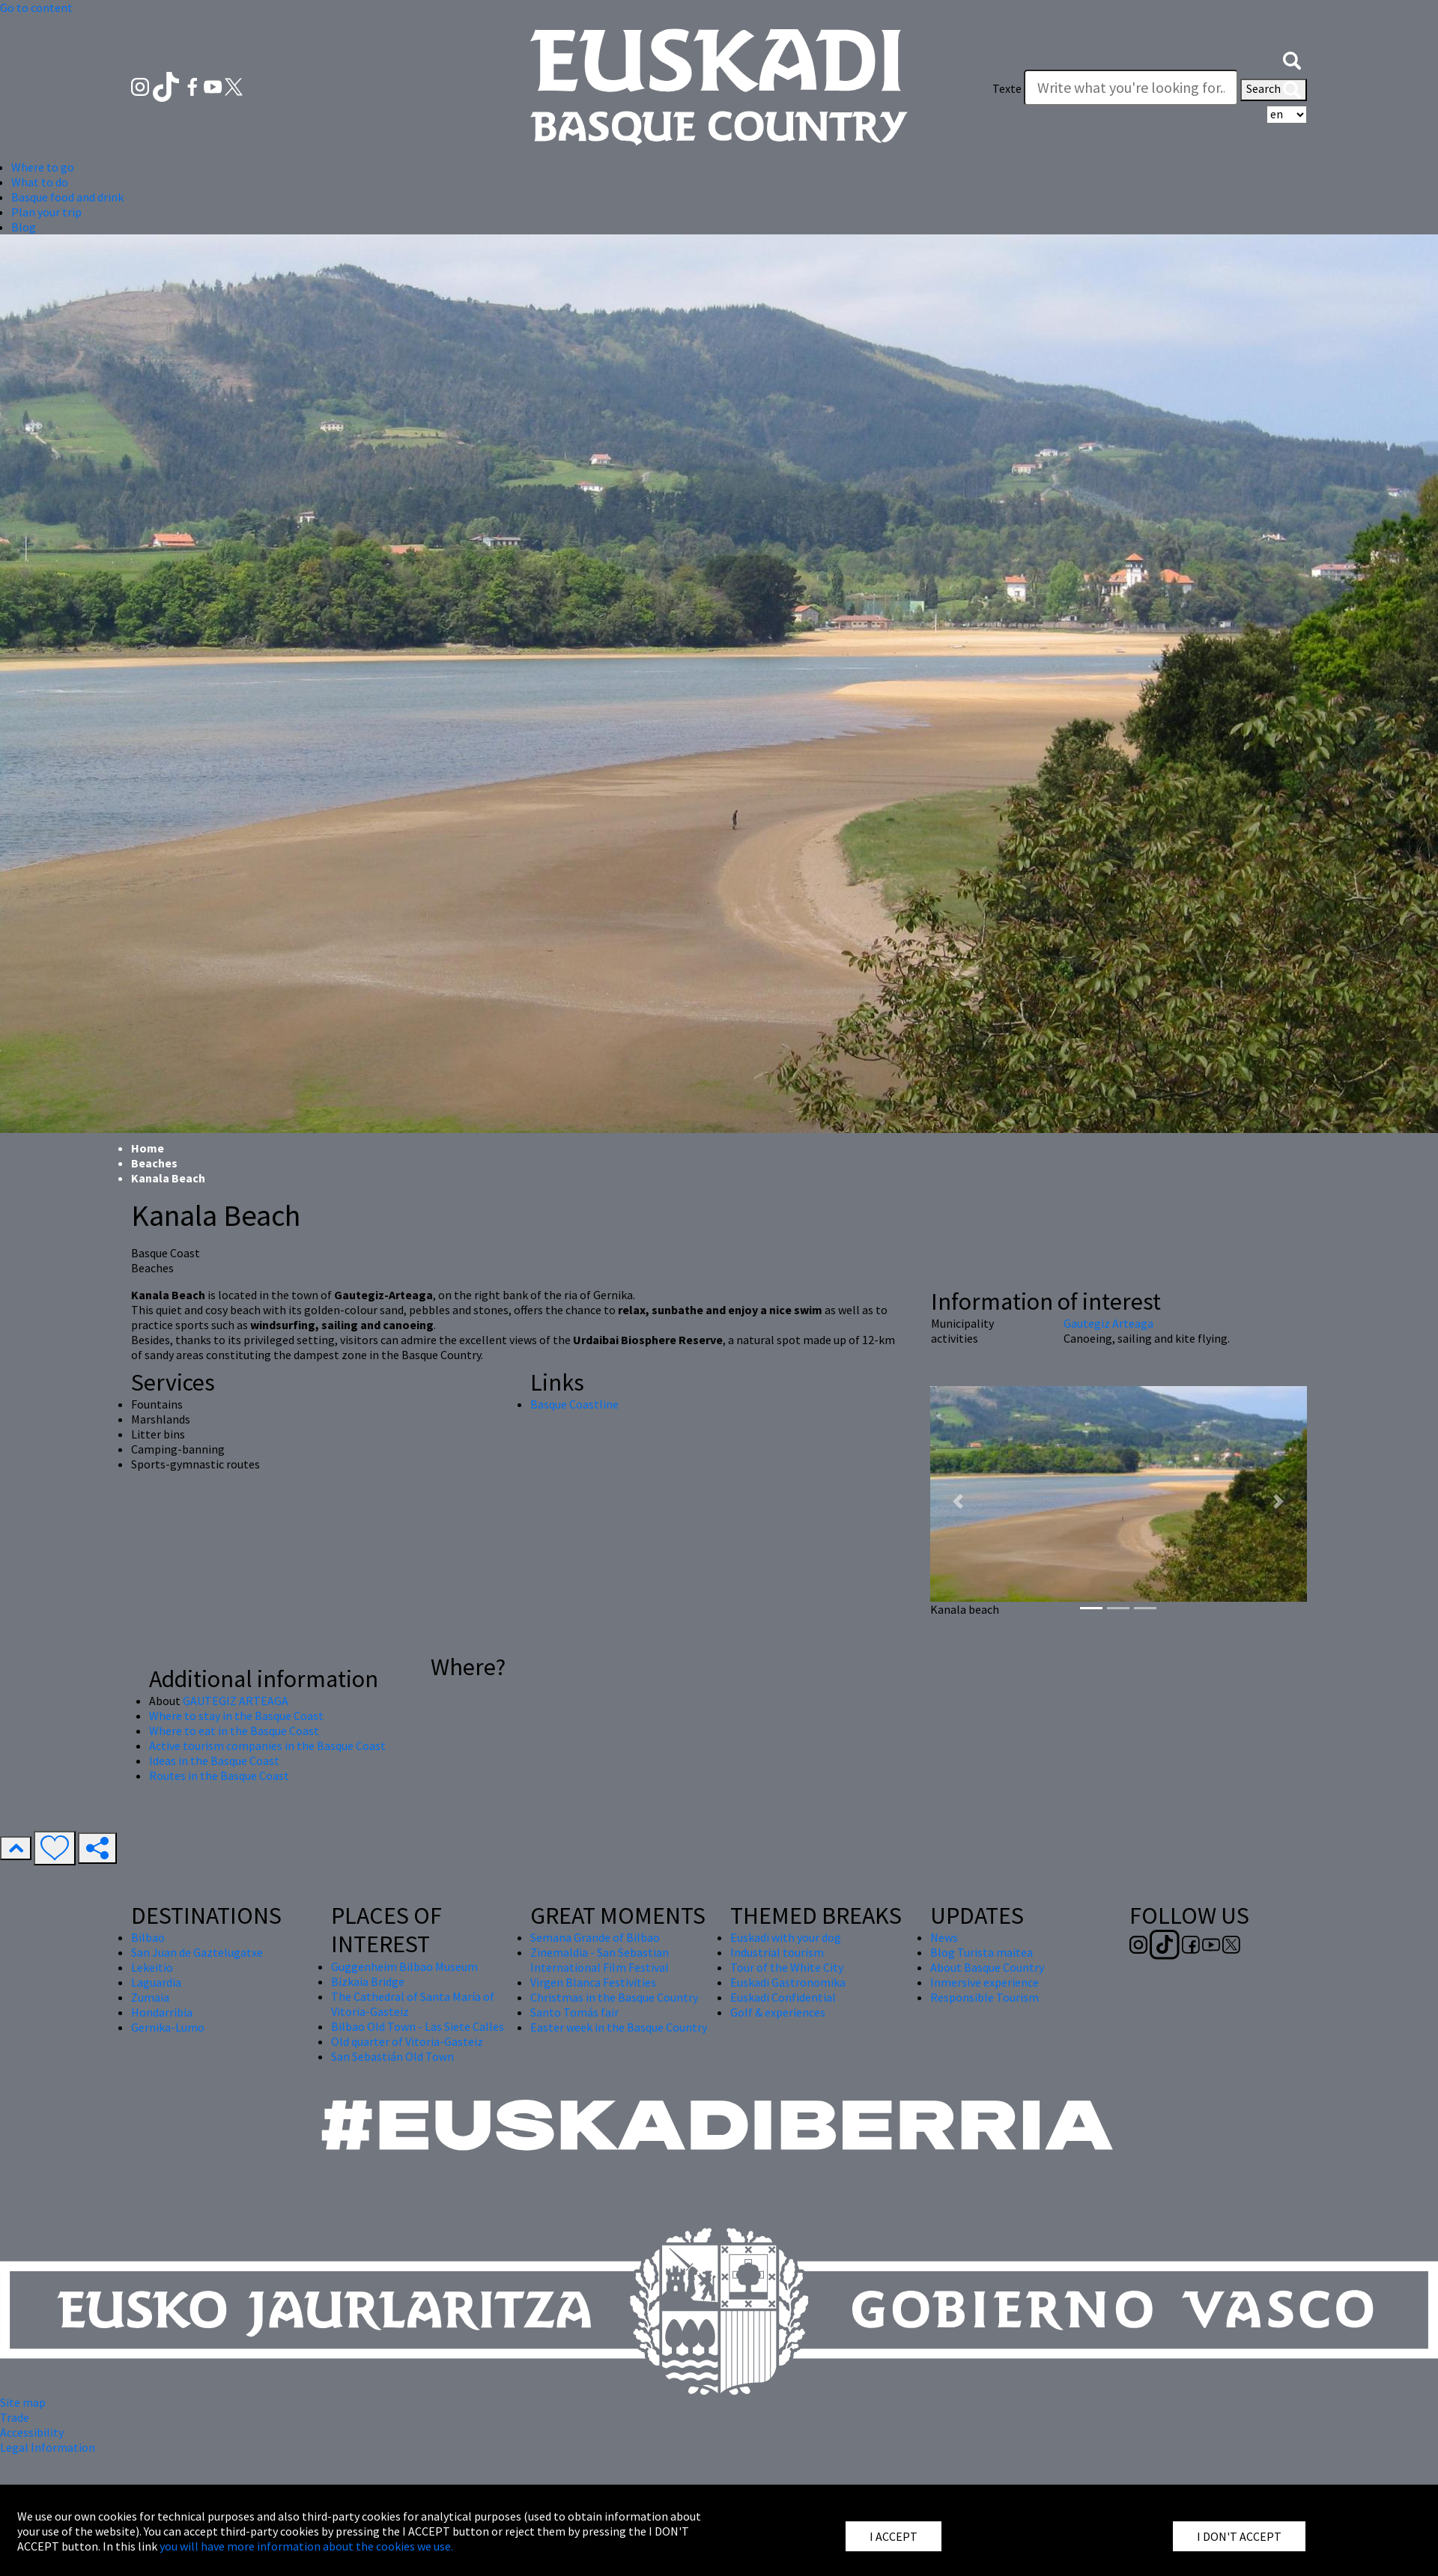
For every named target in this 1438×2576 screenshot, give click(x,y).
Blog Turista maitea (981, 1952)
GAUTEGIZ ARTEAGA (235, 1700)
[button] (1292, 58)
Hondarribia (161, 2012)
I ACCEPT (893, 2536)
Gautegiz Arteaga (1108, 1323)
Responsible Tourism (984, 1997)
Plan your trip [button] (46, 211)
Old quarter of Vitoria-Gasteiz (407, 2041)
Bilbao (148, 1937)
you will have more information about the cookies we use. (306, 2546)
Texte (1007, 88)
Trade (14, 2417)
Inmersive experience (984, 1982)
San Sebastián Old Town (392, 2056)
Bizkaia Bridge (367, 1981)
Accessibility (32, 2432)
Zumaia (150, 1997)
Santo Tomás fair (574, 2012)
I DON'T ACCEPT (1239, 2536)
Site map (23, 2402)
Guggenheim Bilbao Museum (404, 1966)
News (944, 1937)
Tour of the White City (786, 1967)
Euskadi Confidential (783, 1997)
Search (1273, 90)
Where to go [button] (42, 167)
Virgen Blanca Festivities (593, 1982)
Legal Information (47, 2447)
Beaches (154, 1162)
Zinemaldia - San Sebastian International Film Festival (599, 1960)
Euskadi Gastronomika (788, 1982)
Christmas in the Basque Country (614, 1997)
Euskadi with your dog (785, 1937)
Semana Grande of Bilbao (595, 1937)
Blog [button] (23, 226)
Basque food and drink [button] (67, 196)
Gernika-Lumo (167, 2027)
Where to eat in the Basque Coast (234, 1730)
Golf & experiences (777, 2012)
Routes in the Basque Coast (219, 1775)
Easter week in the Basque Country (618, 2027)
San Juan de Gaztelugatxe (197, 1952)
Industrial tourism (777, 1952)
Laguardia (156, 1982)
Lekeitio (152, 1967)
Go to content (36, 7)
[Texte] (1131, 88)
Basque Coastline (574, 1404)
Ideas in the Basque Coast (214, 1760)
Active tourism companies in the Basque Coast (267, 1745)
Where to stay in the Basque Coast (236, 1715)
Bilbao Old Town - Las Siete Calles (417, 2026)
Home (147, 1147)
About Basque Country (987, 1967)
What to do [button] (39, 181)
